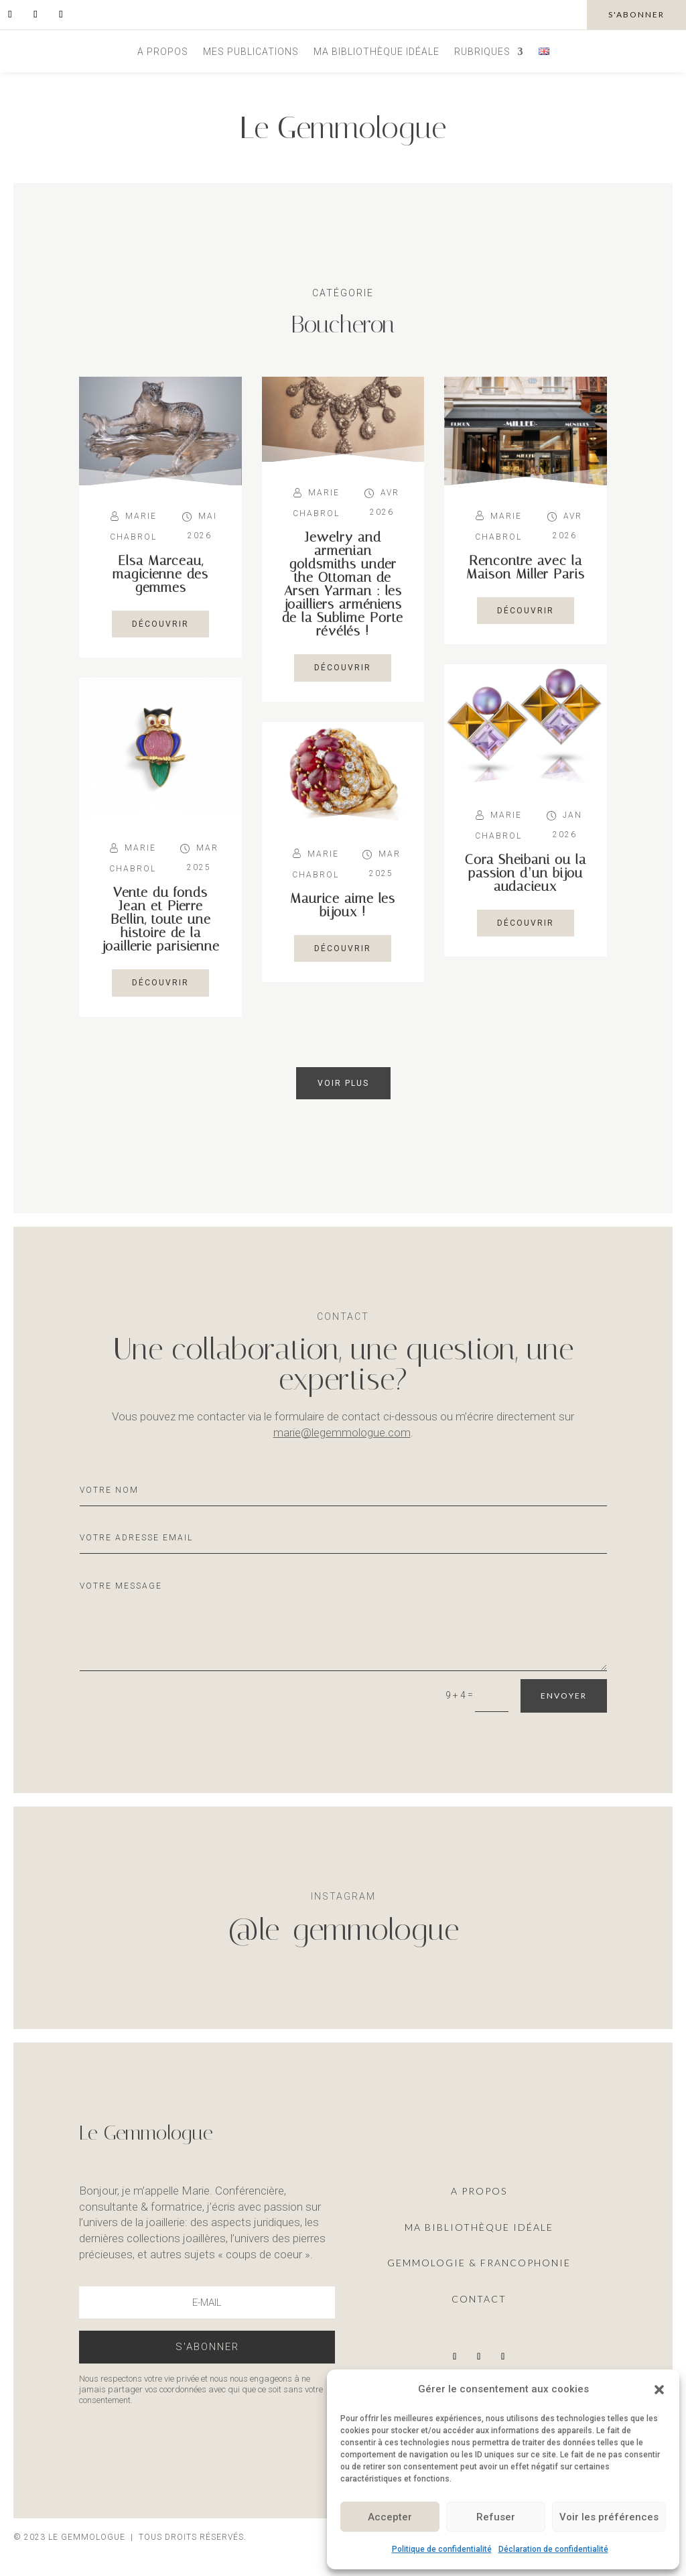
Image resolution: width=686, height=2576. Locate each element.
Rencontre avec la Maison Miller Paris (525, 567)
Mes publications (251, 52)
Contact (479, 2299)
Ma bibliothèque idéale (376, 52)
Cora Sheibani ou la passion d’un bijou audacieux (525, 872)
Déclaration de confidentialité (553, 2549)
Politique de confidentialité (442, 2549)
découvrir (160, 624)
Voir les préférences (609, 2517)
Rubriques (482, 52)
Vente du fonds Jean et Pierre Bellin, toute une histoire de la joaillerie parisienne (161, 919)
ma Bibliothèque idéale (479, 2227)
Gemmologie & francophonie (479, 2262)
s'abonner (636, 14)
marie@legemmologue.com (342, 1432)
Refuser (495, 2517)
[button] (659, 2389)
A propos (162, 52)
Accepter (390, 2517)
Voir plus (343, 1083)
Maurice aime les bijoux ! (342, 905)
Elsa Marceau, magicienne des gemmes (160, 573)
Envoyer (564, 1696)
